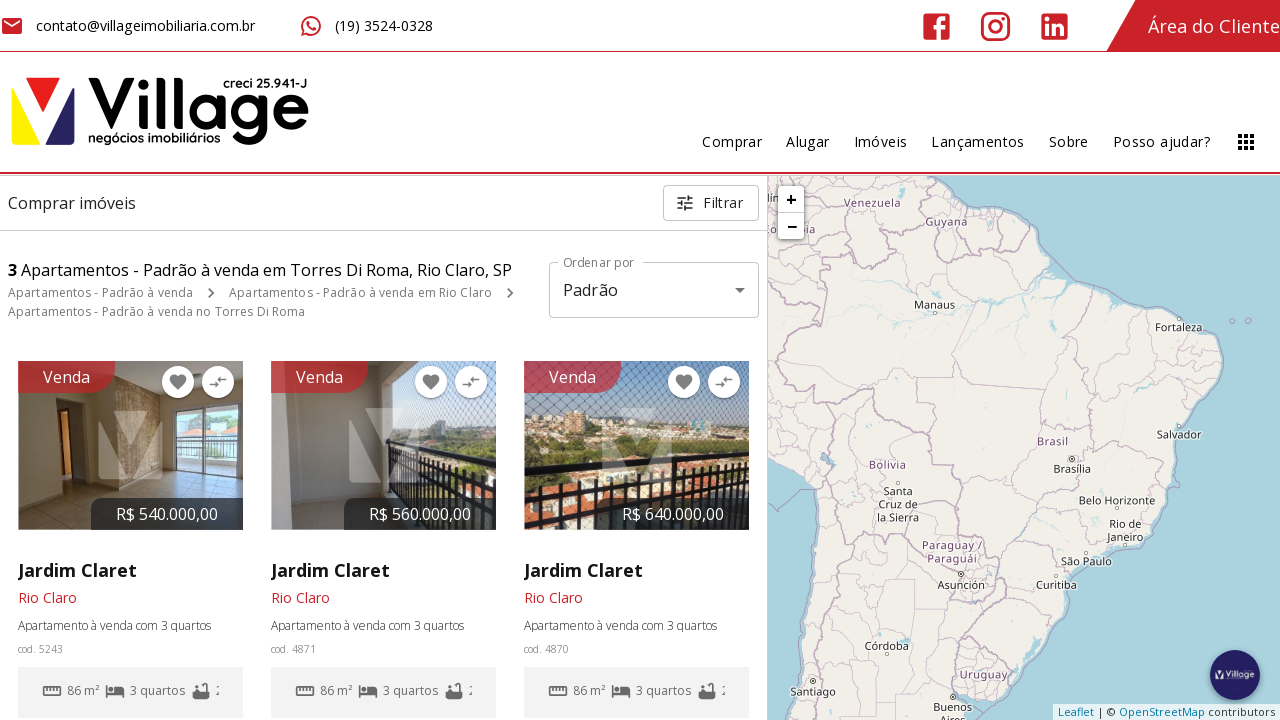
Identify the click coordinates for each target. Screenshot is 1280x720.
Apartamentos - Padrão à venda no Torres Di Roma (156, 311)
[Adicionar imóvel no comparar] (218, 382)
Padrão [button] (590, 290)
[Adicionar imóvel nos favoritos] (178, 382)
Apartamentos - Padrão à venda (100, 292)
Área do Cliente (1214, 26)
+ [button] (791, 199)
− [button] (792, 226)
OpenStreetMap (1162, 711)
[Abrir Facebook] (936, 26)
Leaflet (1076, 711)
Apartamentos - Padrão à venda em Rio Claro (360, 292)
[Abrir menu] (1246, 142)
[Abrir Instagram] (995, 26)
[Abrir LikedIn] (1054, 26)
